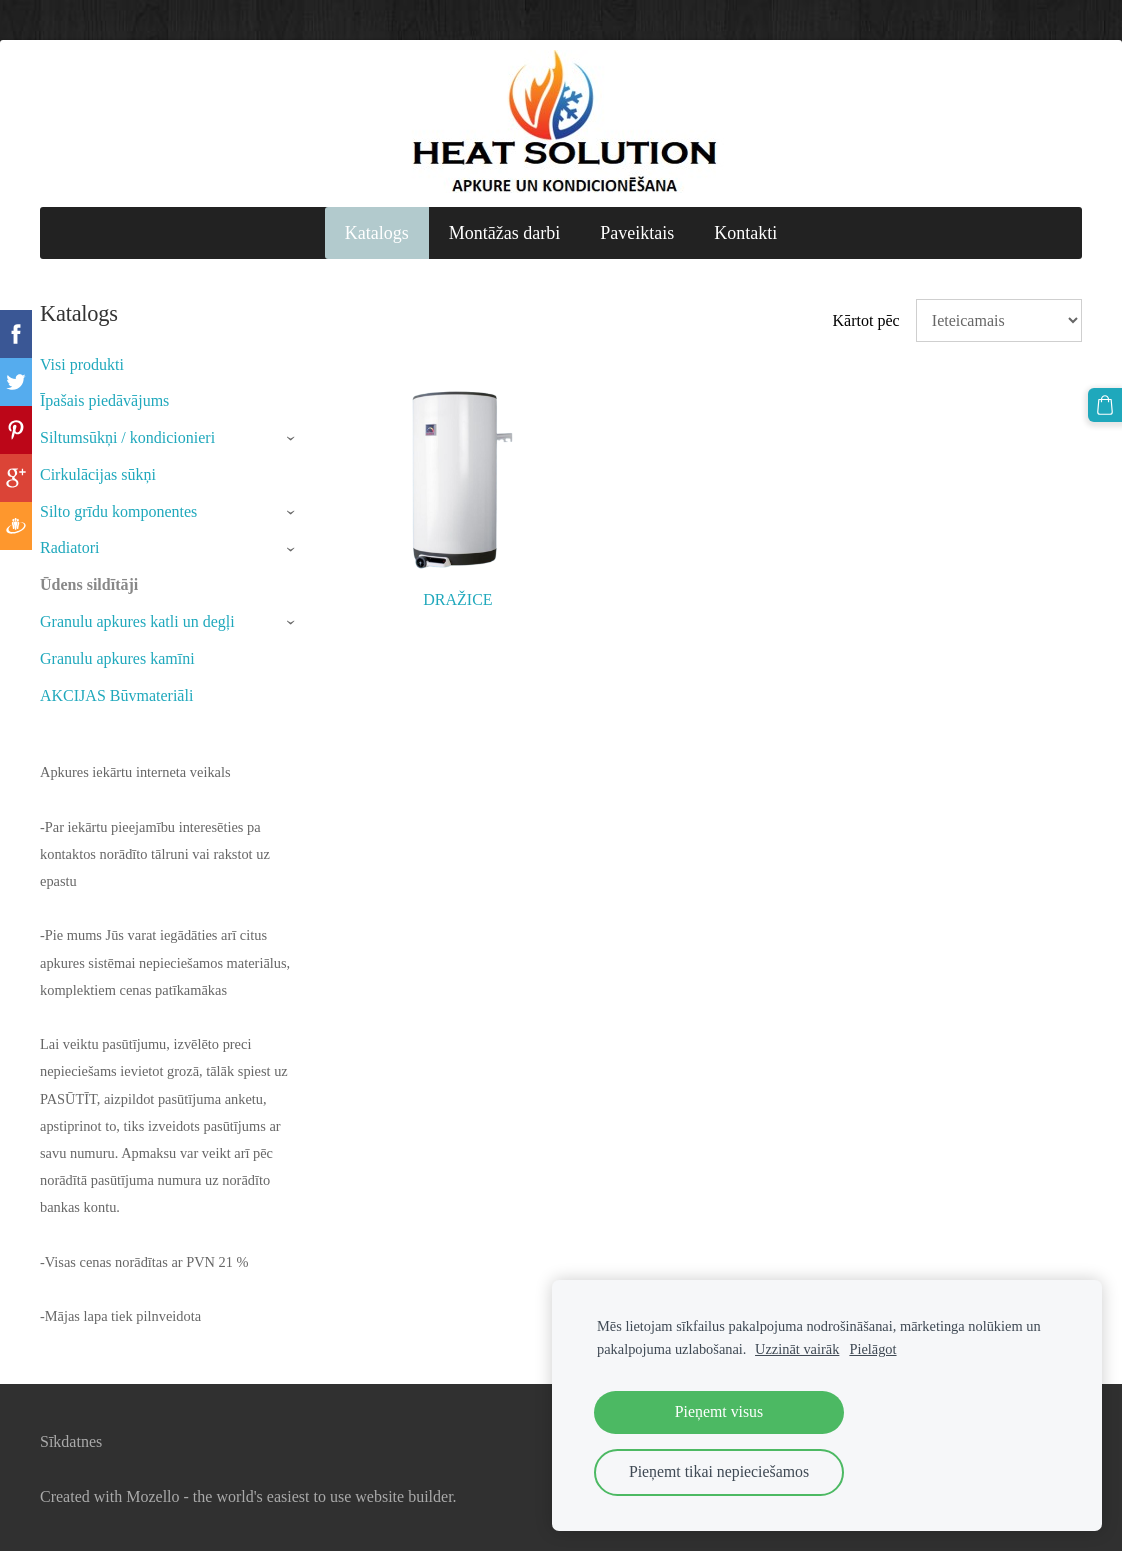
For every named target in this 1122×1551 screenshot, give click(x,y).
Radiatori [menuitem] (70, 547)
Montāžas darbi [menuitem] (504, 233)
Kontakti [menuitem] (745, 233)
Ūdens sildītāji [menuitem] (89, 584)
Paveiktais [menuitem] (637, 233)
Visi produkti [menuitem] (82, 364)
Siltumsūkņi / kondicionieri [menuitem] (127, 437)
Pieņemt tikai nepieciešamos (719, 1471)
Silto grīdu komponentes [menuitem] (118, 511)
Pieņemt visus (719, 1411)
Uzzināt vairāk (797, 1349)
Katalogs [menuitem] (377, 233)
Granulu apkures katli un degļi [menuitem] (137, 621)
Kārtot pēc (866, 320)
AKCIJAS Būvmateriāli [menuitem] (116, 695)
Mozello (152, 1496)
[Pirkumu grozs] (1105, 405)
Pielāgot (872, 1349)
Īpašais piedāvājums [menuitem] (104, 400)
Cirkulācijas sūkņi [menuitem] (98, 474)
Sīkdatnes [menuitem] (71, 1441)
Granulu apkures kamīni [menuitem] (117, 658)
